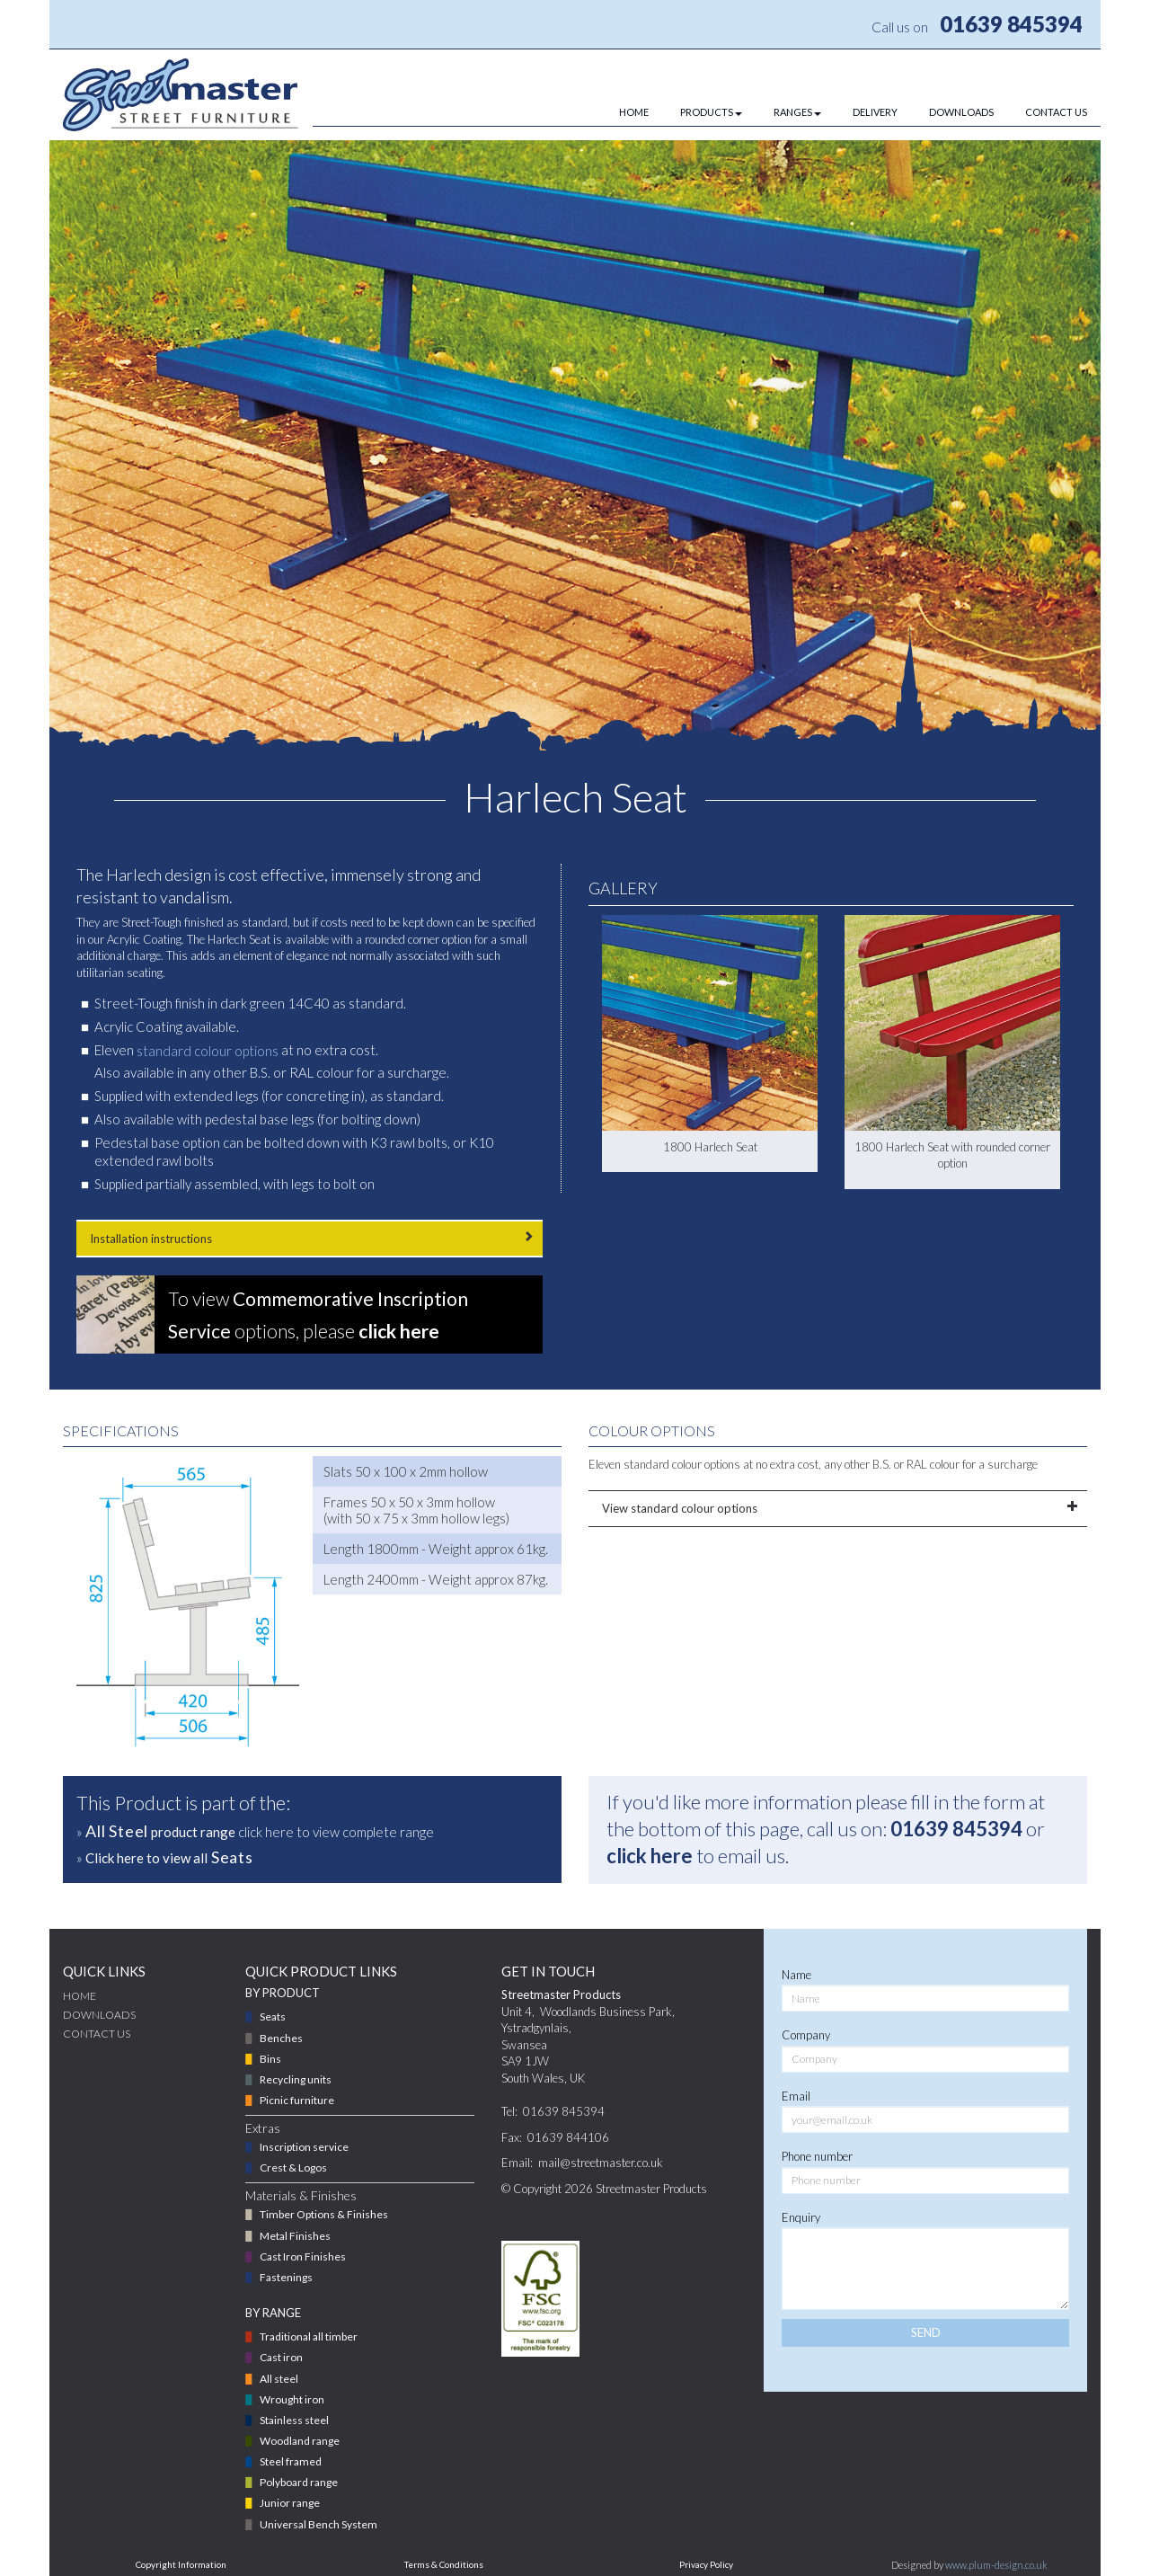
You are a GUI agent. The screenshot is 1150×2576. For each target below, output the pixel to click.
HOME (634, 112)
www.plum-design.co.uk (996, 2565)
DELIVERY (875, 112)
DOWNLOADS (961, 112)
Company (806, 2035)
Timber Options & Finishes (324, 2214)
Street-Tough (151, 922)
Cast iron (281, 2357)
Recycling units (296, 2079)
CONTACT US (1056, 112)
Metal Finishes (295, 2236)
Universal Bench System (318, 2524)
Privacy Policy (706, 2564)
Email (796, 2096)
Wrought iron (292, 2399)
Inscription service (304, 2147)
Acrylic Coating (144, 939)
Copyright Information (181, 2564)
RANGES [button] (797, 112)
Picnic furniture (297, 2100)
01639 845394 (1011, 24)
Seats (273, 2016)
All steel (279, 2378)
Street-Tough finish (149, 1003)
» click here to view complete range (255, 1831)
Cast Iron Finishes (303, 2256)
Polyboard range (299, 2482)
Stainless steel (294, 2420)
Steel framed (291, 2461)
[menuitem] (618, 112)
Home (79, 1996)
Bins (270, 2058)
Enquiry (801, 2217)
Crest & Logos (293, 2167)
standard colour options (208, 1051)
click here (649, 1855)
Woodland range (300, 2440)
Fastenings (286, 2277)
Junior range (290, 2502)
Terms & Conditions (443, 2564)
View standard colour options (838, 1507)
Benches (281, 2038)
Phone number (817, 2156)
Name (796, 1975)
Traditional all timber (309, 2336)
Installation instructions (309, 1238)
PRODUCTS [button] (711, 112)
